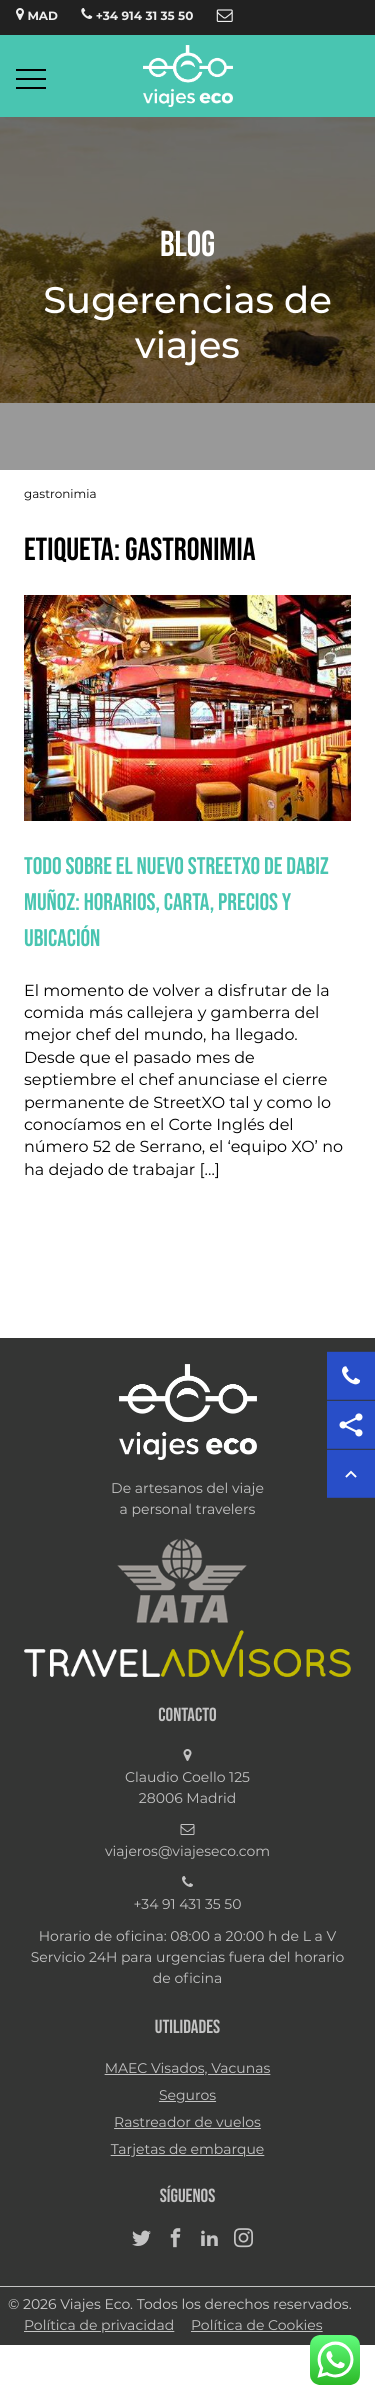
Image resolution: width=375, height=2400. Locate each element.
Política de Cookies (257, 2326)
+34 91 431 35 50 (188, 1905)
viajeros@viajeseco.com (187, 1852)
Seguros (187, 2096)
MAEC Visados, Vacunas (188, 2069)
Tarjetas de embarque (188, 2150)
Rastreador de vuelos (187, 2123)
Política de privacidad (99, 2326)
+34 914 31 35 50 (137, 15)
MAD (37, 15)
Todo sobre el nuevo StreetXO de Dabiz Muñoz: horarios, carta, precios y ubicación (176, 902)
